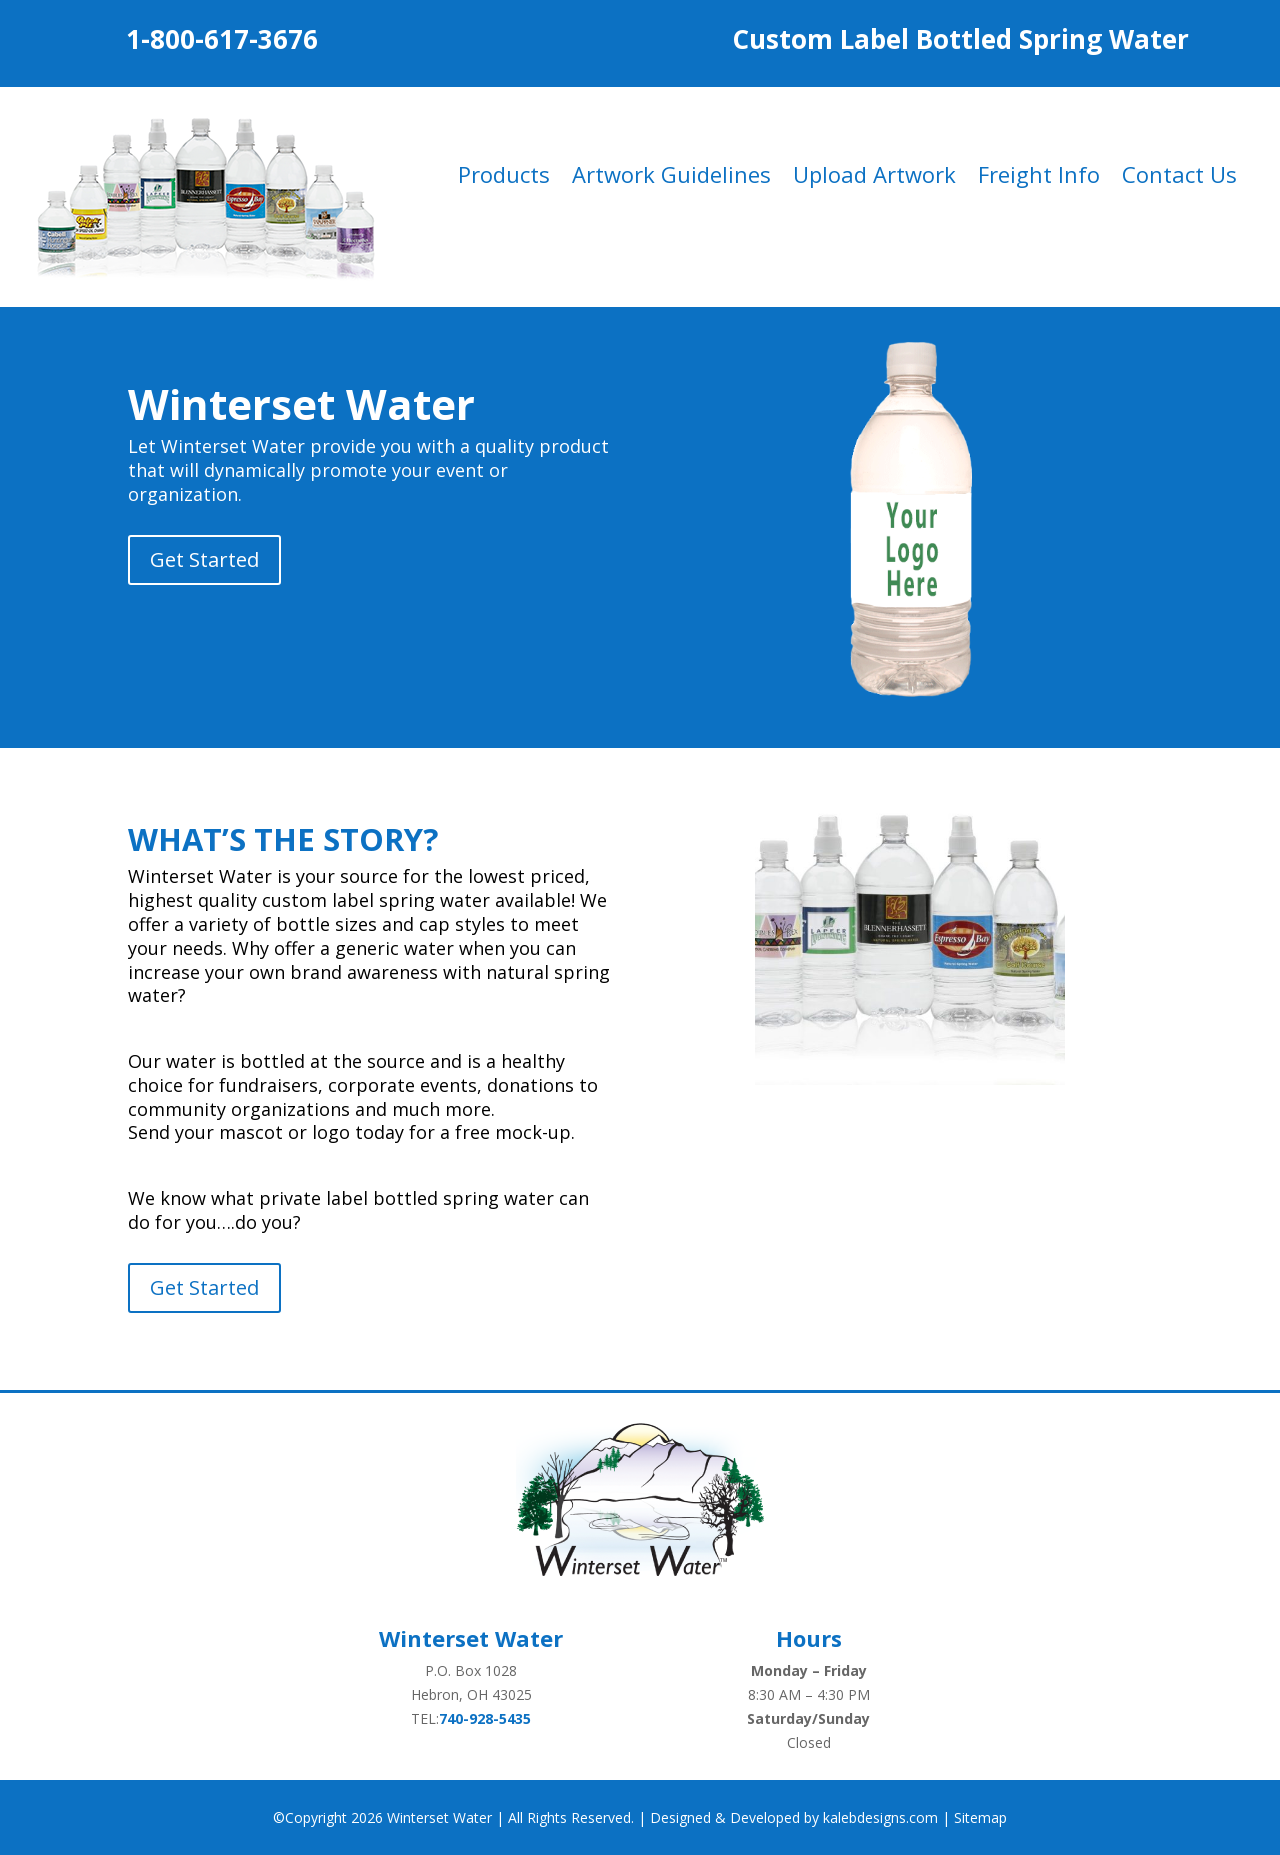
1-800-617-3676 (222, 39)
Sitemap (980, 1817)
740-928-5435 (485, 1718)
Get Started (204, 559)
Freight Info (1039, 178)
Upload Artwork (874, 178)
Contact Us (1179, 178)
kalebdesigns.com (880, 1817)
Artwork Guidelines (671, 178)
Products (504, 178)
